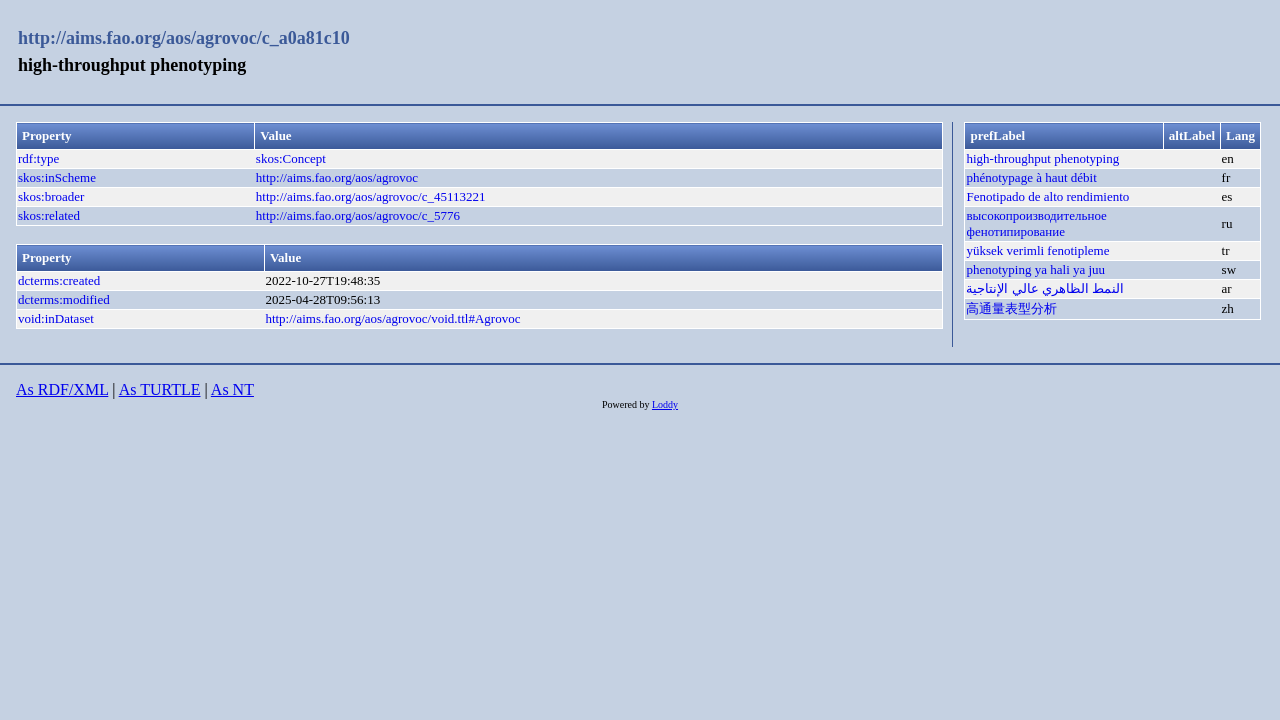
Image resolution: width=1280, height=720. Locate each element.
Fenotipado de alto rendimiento (1047, 196)
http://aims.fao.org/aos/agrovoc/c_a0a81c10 (184, 38)
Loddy (665, 404)
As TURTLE (160, 389)
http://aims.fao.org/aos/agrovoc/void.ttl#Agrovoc (392, 318)
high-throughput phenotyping (1042, 158)
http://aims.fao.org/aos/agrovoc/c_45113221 (371, 196)
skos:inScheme (57, 177)
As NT (232, 389)
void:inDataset (56, 318)
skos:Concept (291, 158)
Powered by (627, 404)
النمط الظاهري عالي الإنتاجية (1045, 288)
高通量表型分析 (1011, 308)
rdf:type (38, 158)
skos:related (49, 215)
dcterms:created (59, 280)
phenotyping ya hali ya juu (1035, 269)
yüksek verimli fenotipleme (1037, 250)
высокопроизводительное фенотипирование (1036, 223)
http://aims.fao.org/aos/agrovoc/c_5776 (358, 215)
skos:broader (51, 196)
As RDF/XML (62, 389)
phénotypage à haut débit (1031, 177)
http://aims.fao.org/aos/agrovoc (337, 177)
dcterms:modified (64, 299)
